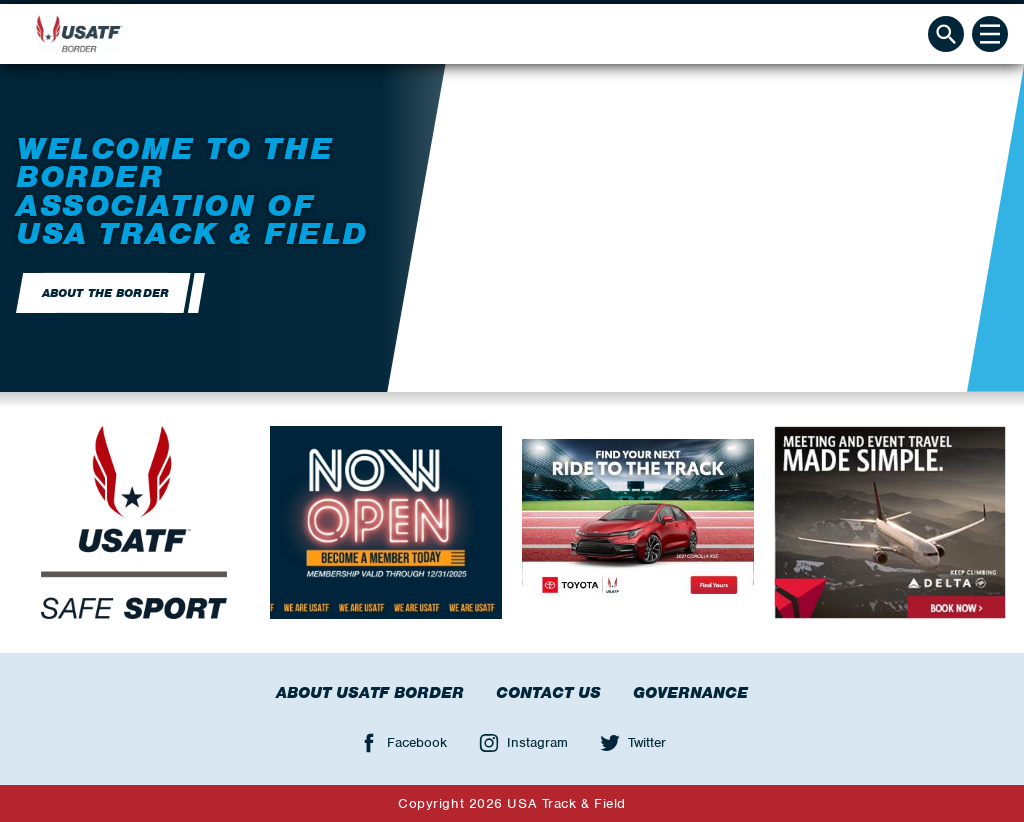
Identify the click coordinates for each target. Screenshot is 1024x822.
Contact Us (548, 693)
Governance (690, 693)
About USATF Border (370, 693)
